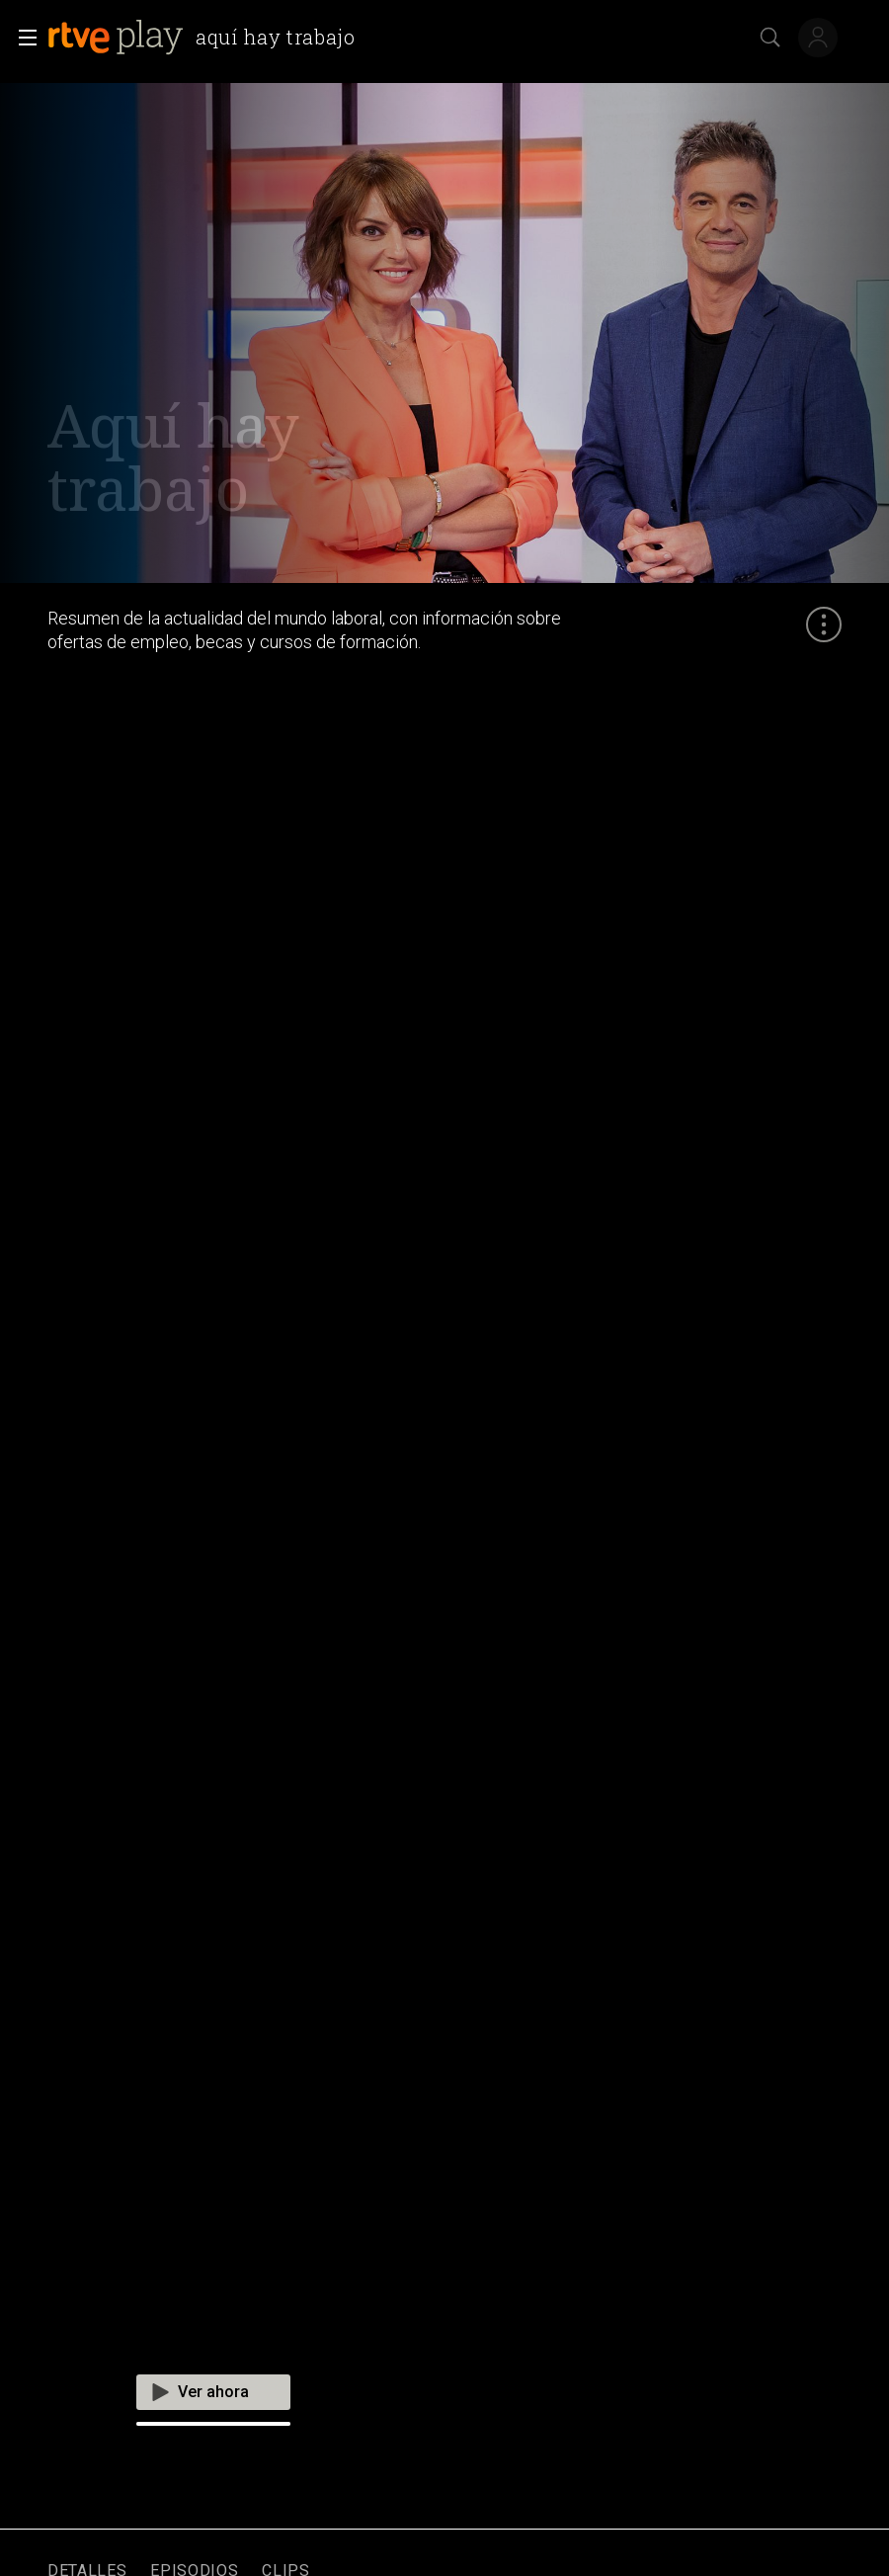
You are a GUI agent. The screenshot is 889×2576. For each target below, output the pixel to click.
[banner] (205, 37)
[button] (21, 37)
